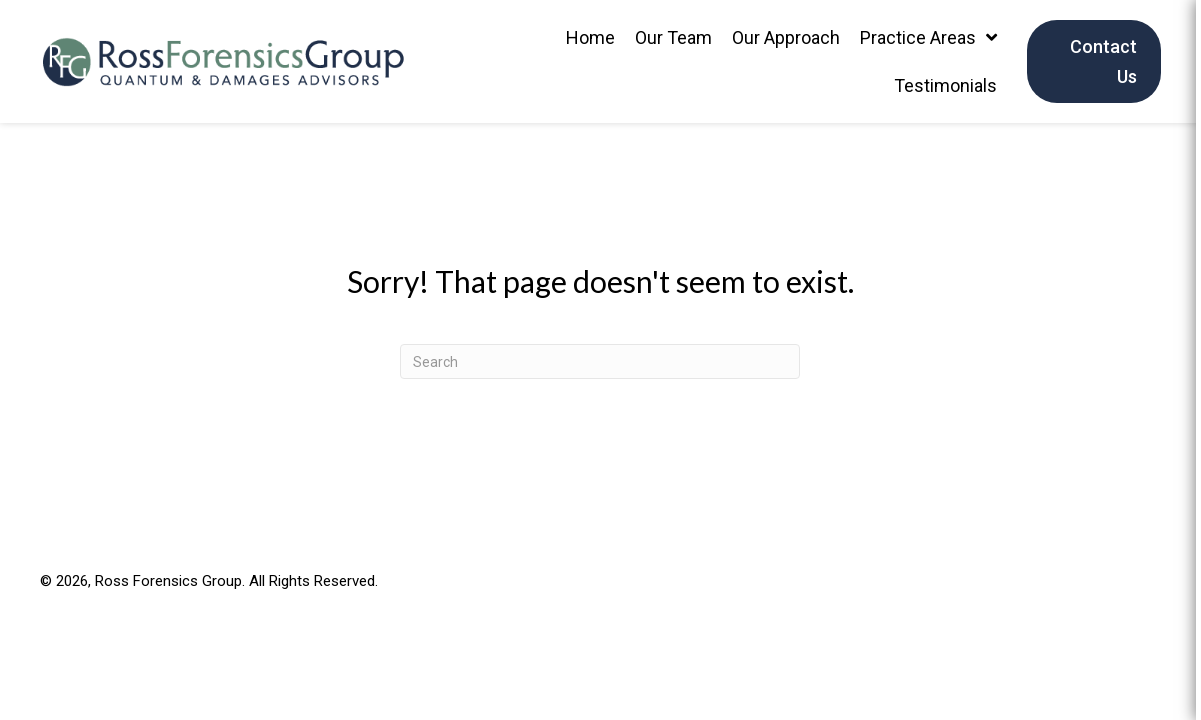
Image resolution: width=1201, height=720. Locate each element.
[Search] (600, 361)
